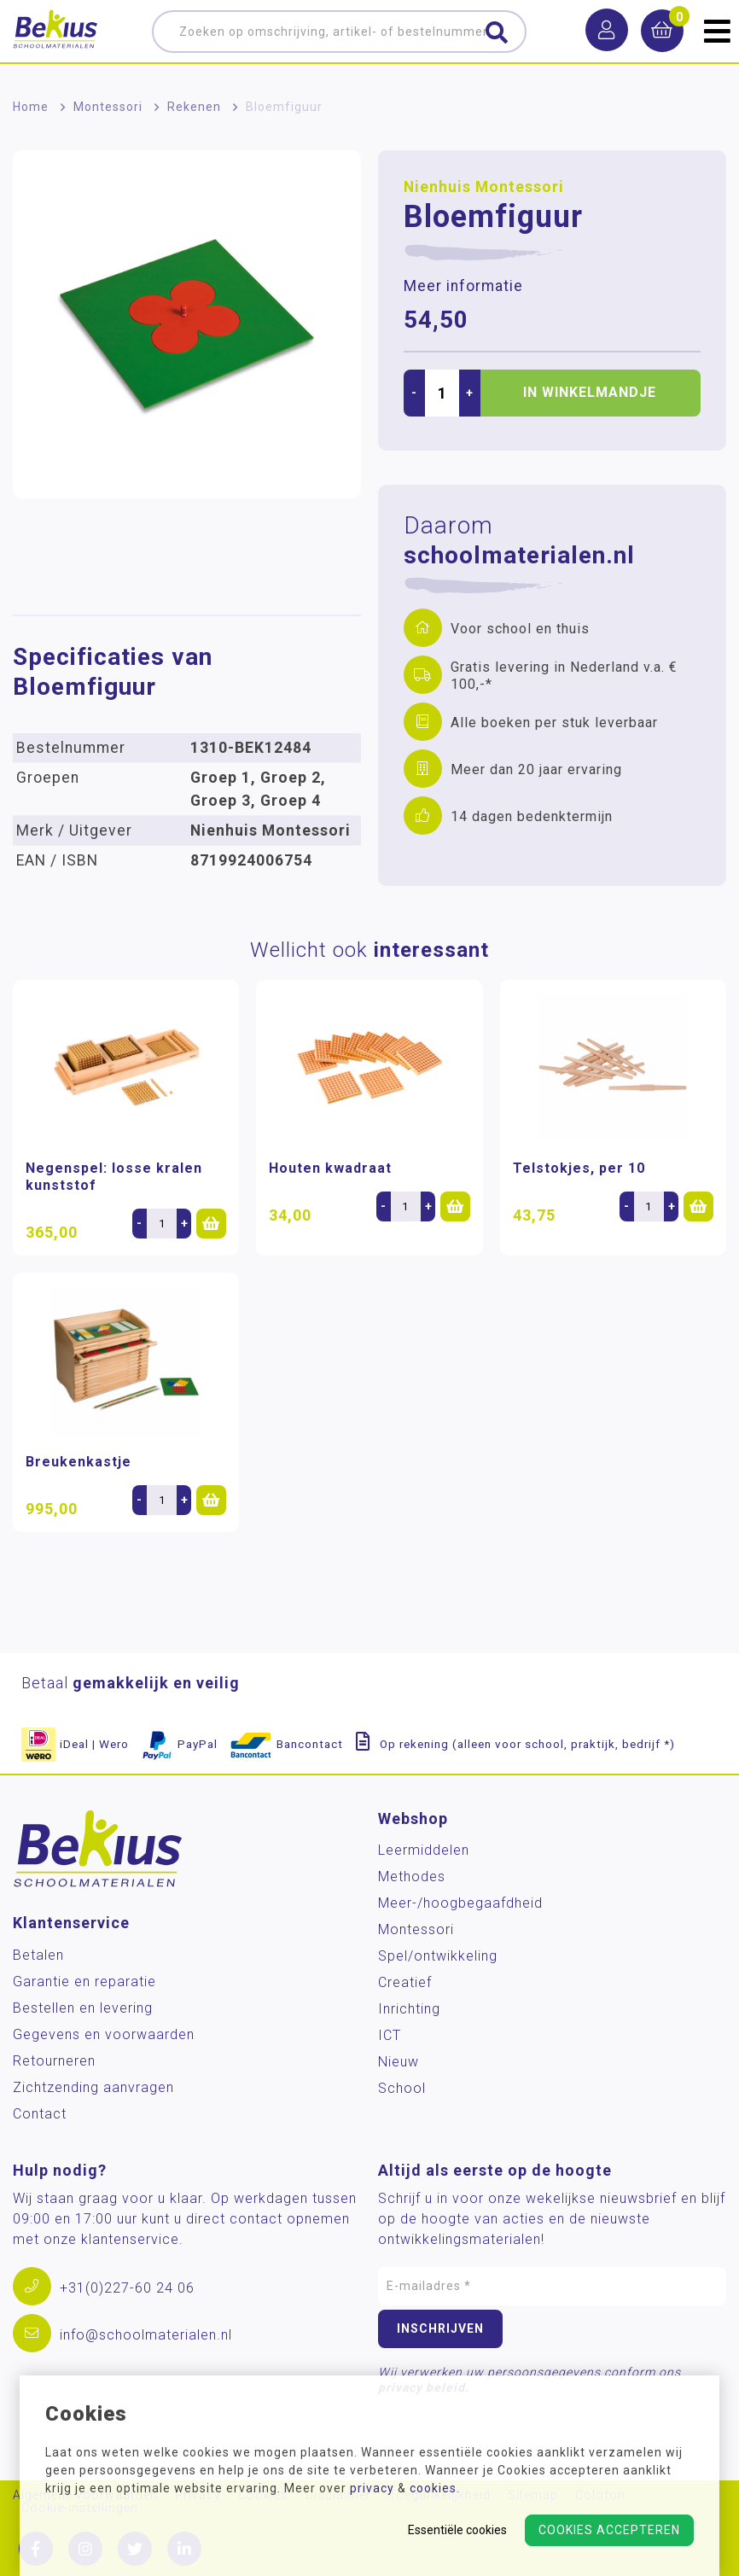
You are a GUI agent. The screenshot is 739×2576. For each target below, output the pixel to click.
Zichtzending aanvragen (93, 2087)
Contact (40, 2114)
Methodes (411, 1876)
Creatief (405, 1982)
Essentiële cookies (457, 2530)
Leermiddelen (423, 1850)
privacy (372, 2488)
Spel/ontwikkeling (438, 1956)
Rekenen (194, 107)
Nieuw (398, 2062)
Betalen (38, 1955)
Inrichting (409, 2009)
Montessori (108, 107)
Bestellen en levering (83, 2008)
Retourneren (54, 2061)
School (402, 2088)
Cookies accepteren (609, 2530)
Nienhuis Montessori (484, 186)
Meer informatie (463, 285)
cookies (433, 2488)
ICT (389, 2035)
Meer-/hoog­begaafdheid (460, 1903)
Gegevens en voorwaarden (104, 2034)
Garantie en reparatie (84, 1981)
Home (31, 107)
